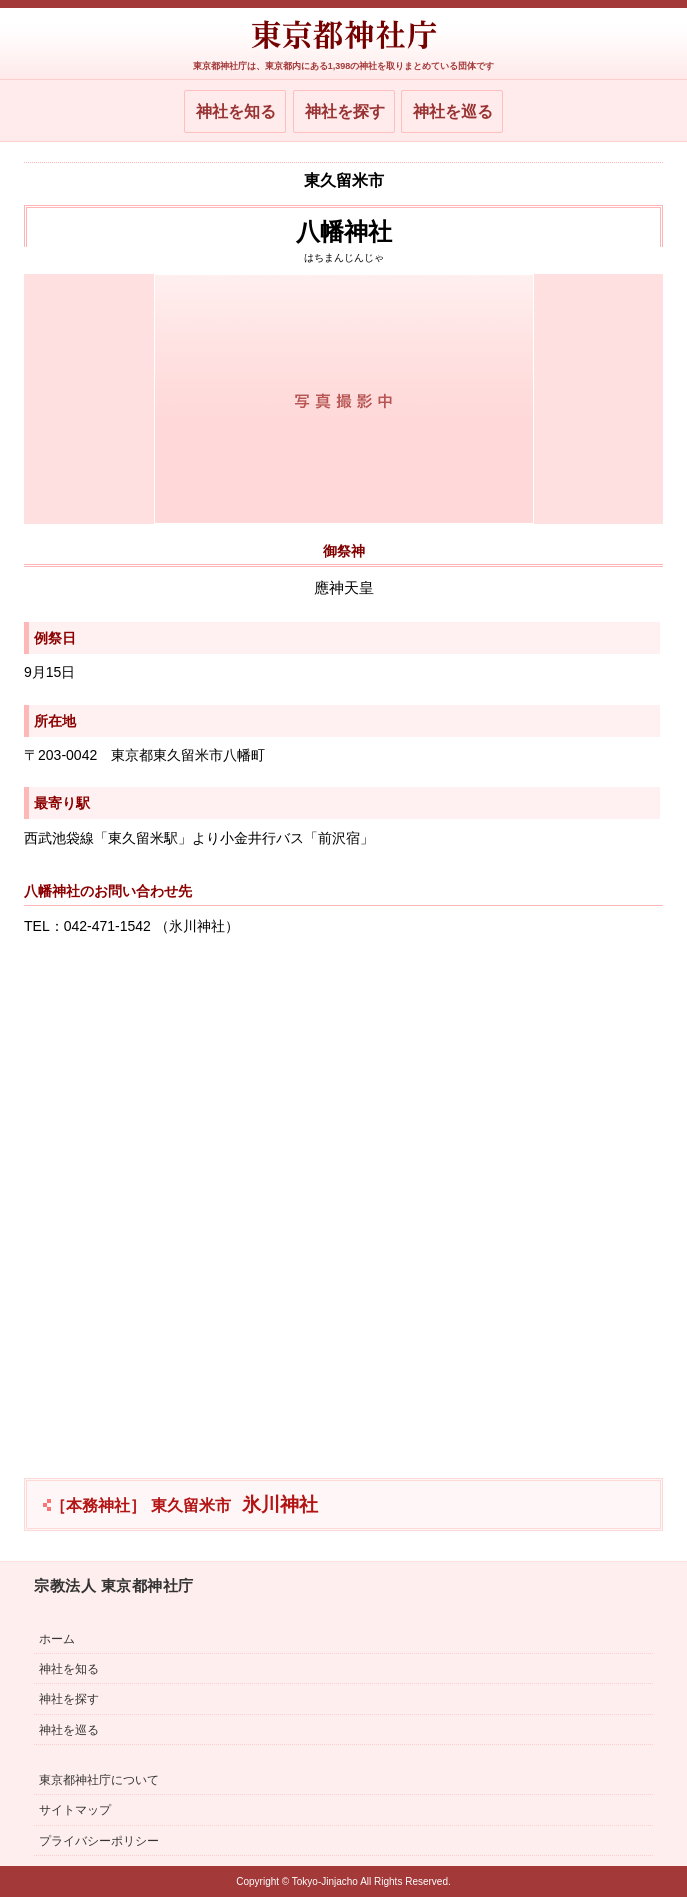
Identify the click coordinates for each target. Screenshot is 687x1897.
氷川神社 (184, 1504)
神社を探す (345, 111)
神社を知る (236, 111)
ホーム (57, 1639)
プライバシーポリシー (99, 1841)
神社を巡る (453, 111)
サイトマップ (75, 1810)
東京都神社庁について (99, 1780)
